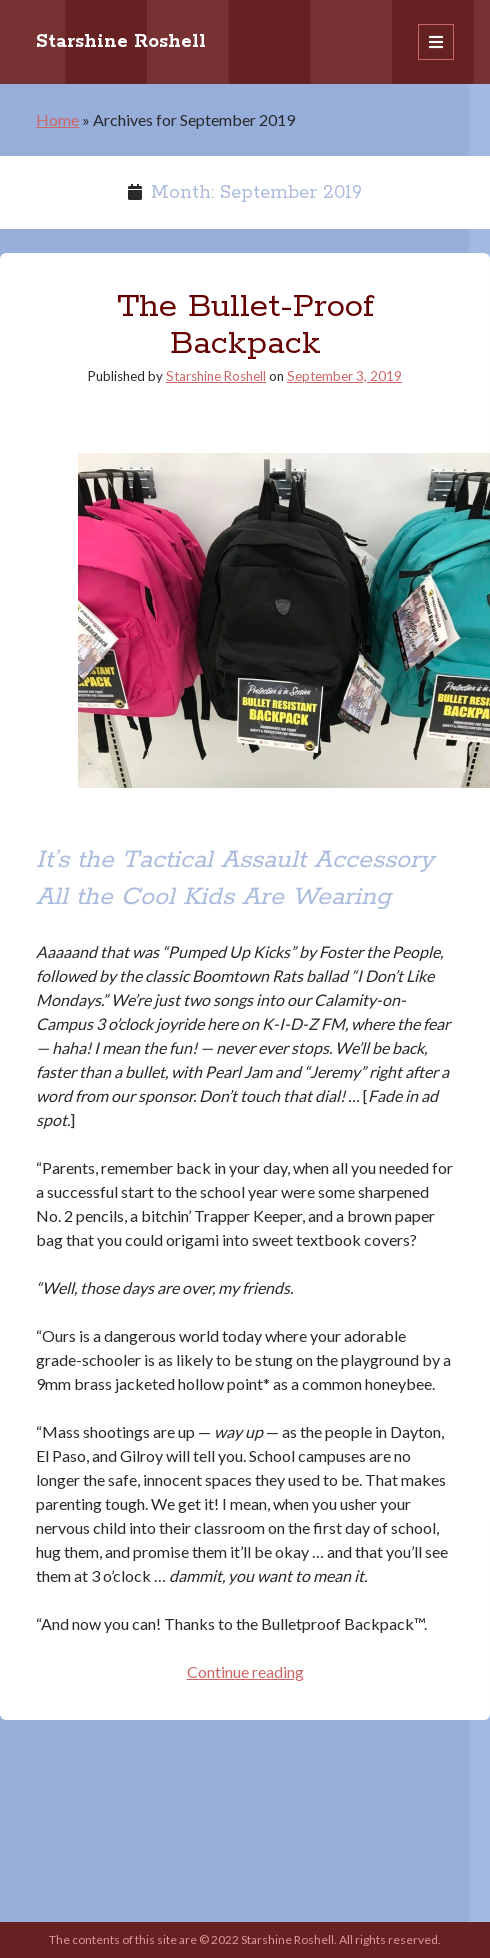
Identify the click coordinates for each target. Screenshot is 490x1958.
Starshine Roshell (121, 42)
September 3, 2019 (344, 376)
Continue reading (245, 1671)
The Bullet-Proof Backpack (245, 325)
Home (57, 119)
